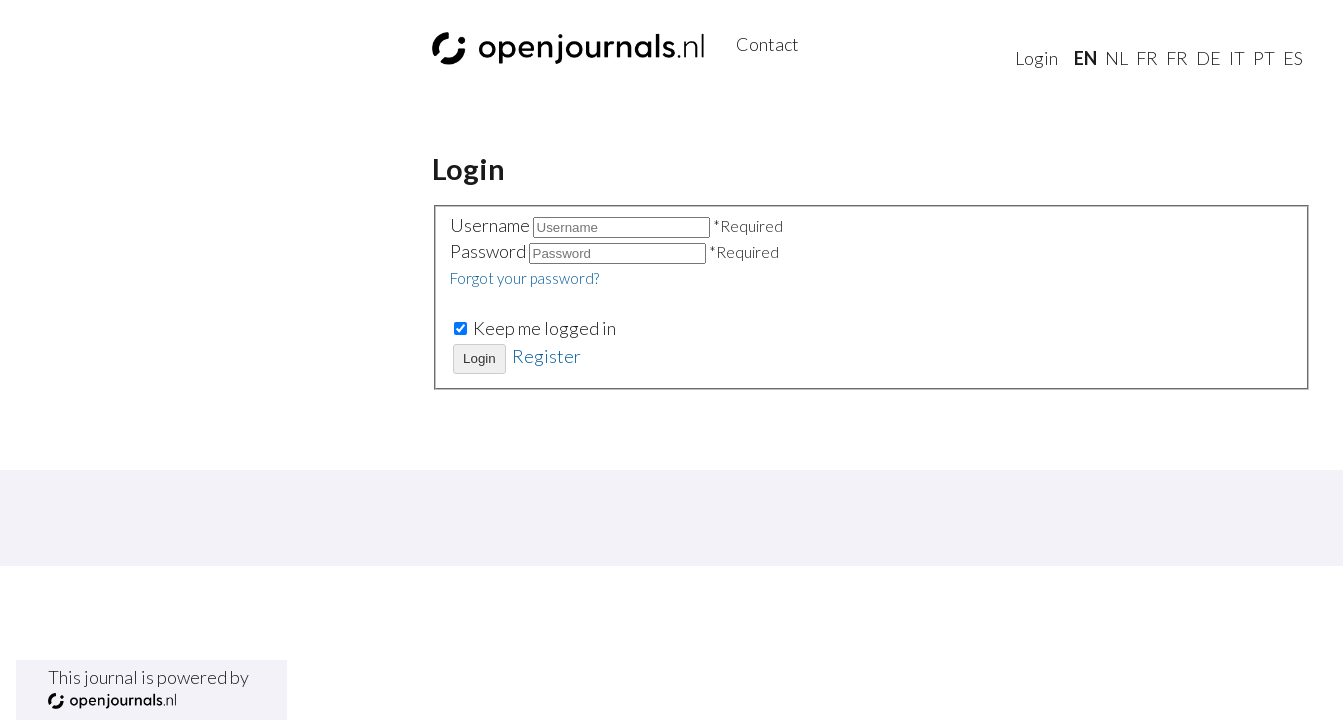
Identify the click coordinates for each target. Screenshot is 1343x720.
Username (491, 225)
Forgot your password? (524, 278)
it (1237, 58)
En (1085, 58)
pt (1264, 58)
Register (546, 356)
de (1208, 58)
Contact (767, 44)
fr (1147, 58)
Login (1036, 58)
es (1293, 58)
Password (489, 251)
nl (1116, 58)
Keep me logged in (544, 328)
